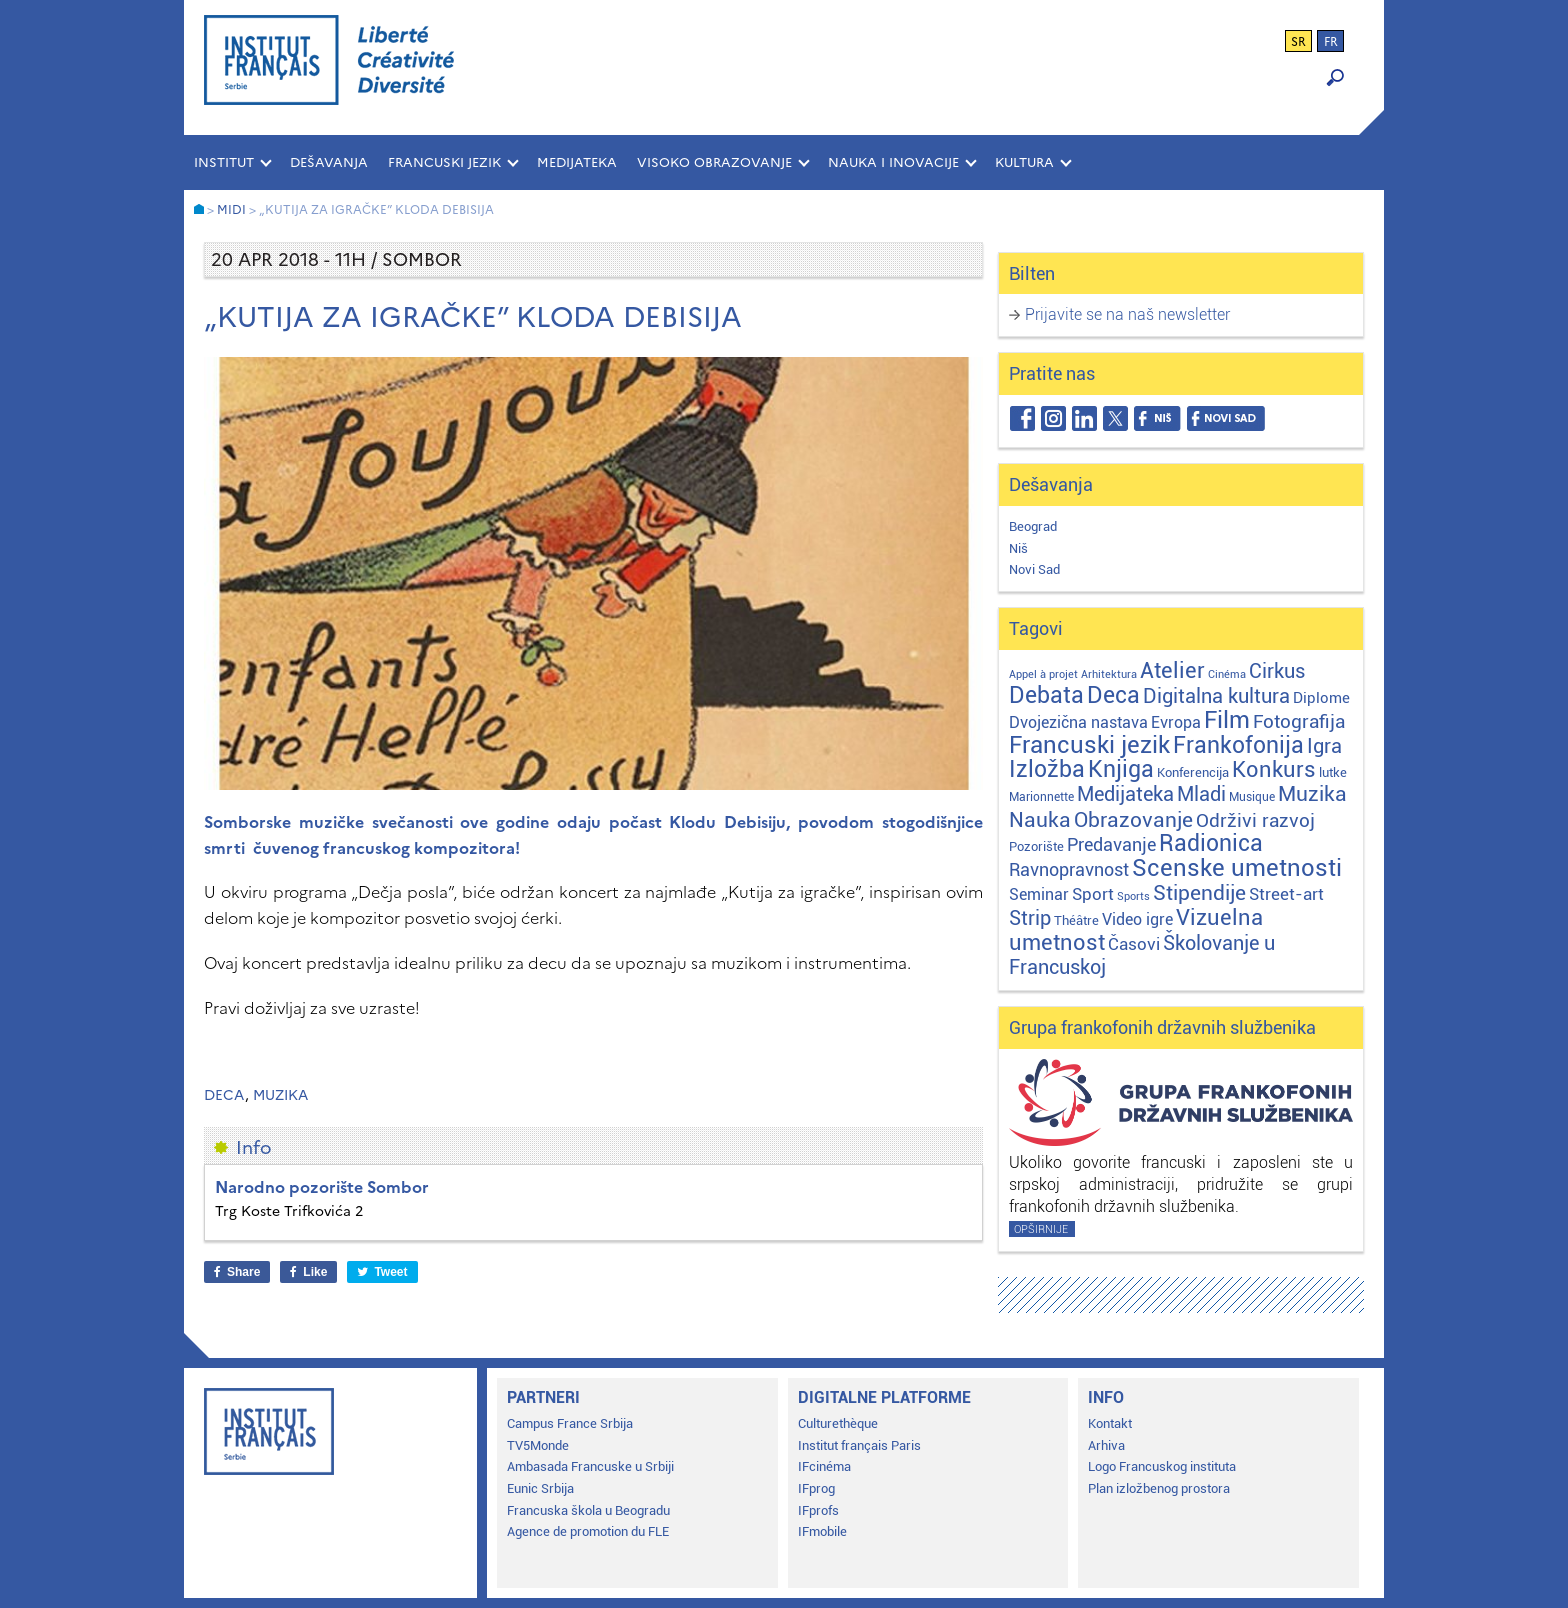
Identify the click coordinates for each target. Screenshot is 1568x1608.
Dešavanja (329, 162)
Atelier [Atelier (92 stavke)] (1172, 670)
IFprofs (818, 1510)
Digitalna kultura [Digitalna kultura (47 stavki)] (1216, 696)
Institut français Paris (859, 1445)
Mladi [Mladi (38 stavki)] (1201, 794)
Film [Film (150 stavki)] (1227, 720)
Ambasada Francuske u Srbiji (590, 1466)
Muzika (280, 1095)
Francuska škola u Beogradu (588, 1510)
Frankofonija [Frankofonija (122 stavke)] (1238, 745)
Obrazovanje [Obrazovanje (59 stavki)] (1133, 820)
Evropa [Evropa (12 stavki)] (1176, 722)
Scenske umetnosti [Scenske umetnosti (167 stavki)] (1237, 868)
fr (1331, 42)
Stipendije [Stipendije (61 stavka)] (1199, 893)
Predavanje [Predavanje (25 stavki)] (1111, 844)
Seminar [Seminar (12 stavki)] (1039, 894)
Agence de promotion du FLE (588, 1531)
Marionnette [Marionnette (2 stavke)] (1041, 797)
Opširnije (1041, 1229)
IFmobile (822, 1531)
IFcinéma (824, 1466)
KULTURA (1024, 162)
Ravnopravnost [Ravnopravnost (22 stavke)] (1069, 869)
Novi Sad (1034, 569)
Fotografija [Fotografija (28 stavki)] (1299, 722)
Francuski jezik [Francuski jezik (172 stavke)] (1089, 745)
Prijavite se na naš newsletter (1127, 314)
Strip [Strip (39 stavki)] (1030, 918)
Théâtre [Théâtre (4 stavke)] (1076, 920)
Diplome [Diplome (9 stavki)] (1321, 698)
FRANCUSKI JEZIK (444, 162)
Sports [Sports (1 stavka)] (1133, 896)
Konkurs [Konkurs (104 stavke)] (1274, 769)
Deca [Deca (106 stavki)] (1113, 695)
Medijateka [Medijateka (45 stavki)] (1125, 794)
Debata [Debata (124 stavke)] (1046, 695)
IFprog (816, 1488)
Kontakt (1110, 1423)
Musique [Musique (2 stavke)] (1252, 797)
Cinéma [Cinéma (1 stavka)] (1227, 674)
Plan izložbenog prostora (1159, 1488)
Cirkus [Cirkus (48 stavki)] (1277, 671)
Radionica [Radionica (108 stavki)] (1211, 843)
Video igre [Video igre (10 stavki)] (1137, 919)
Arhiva (1106, 1445)
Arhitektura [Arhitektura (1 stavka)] (1109, 674)
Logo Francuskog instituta (1162, 1466)
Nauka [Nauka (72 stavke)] (1040, 819)
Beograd (1033, 526)
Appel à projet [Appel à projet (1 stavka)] (1043, 674)
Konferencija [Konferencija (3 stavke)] (1193, 772)
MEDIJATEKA (577, 162)
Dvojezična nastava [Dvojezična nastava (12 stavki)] (1078, 722)
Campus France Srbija (570, 1423)
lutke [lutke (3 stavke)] (1333, 772)
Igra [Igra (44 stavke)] (1324, 746)
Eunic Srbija (540, 1488)
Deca (224, 1095)
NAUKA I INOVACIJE (893, 162)
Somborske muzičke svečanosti (328, 822)
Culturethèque (838, 1423)
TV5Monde (538, 1445)
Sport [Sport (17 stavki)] (1093, 894)
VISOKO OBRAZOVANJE (714, 162)
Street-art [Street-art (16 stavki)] (1286, 894)
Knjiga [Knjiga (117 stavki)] (1121, 769)
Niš (1018, 548)
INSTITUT (224, 162)
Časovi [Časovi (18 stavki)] (1134, 944)
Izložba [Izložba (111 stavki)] (1047, 769)
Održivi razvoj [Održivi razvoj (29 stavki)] (1255, 821)
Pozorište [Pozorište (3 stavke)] (1036, 846)
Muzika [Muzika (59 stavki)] (1312, 794)
